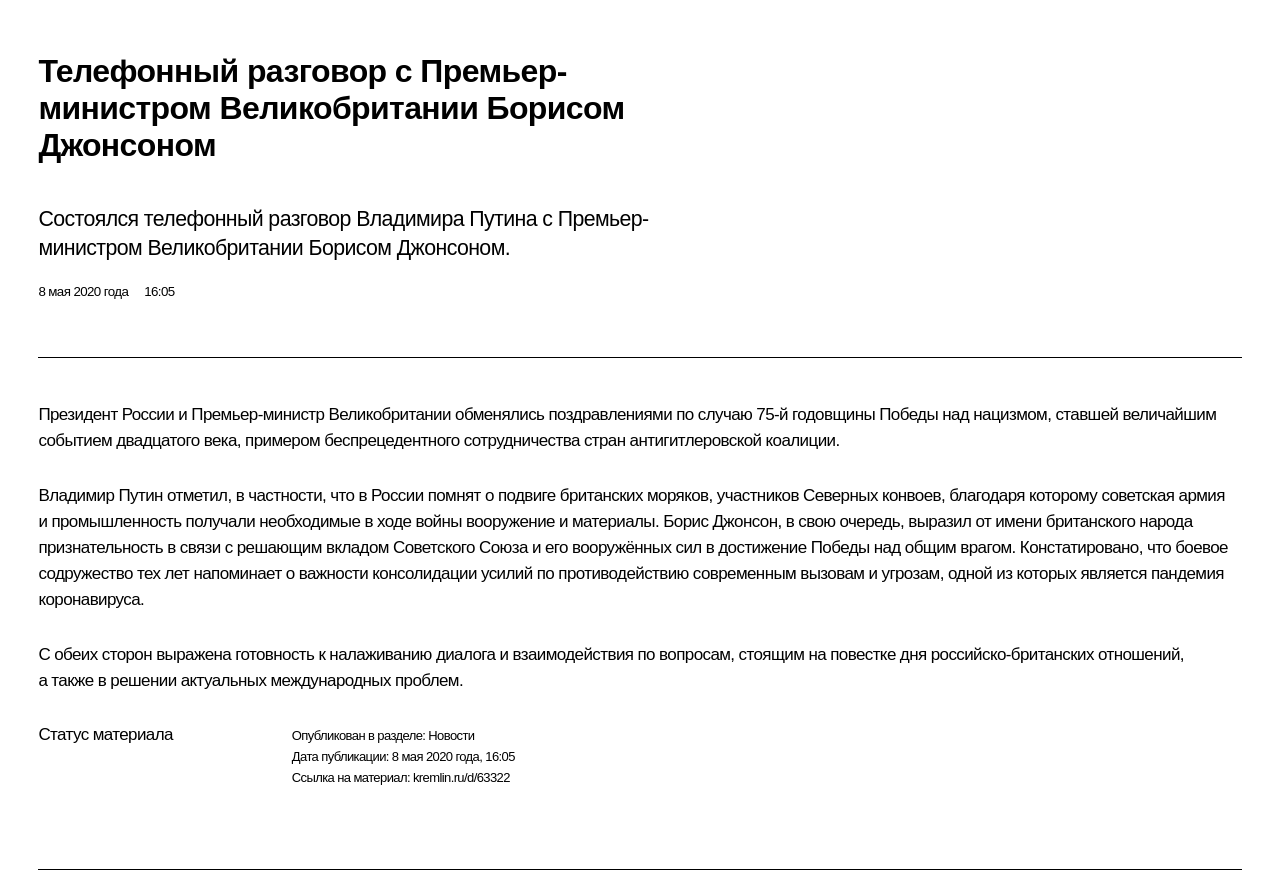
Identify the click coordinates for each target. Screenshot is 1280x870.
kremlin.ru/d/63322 (461, 777)
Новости (451, 735)
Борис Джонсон (720, 521)
